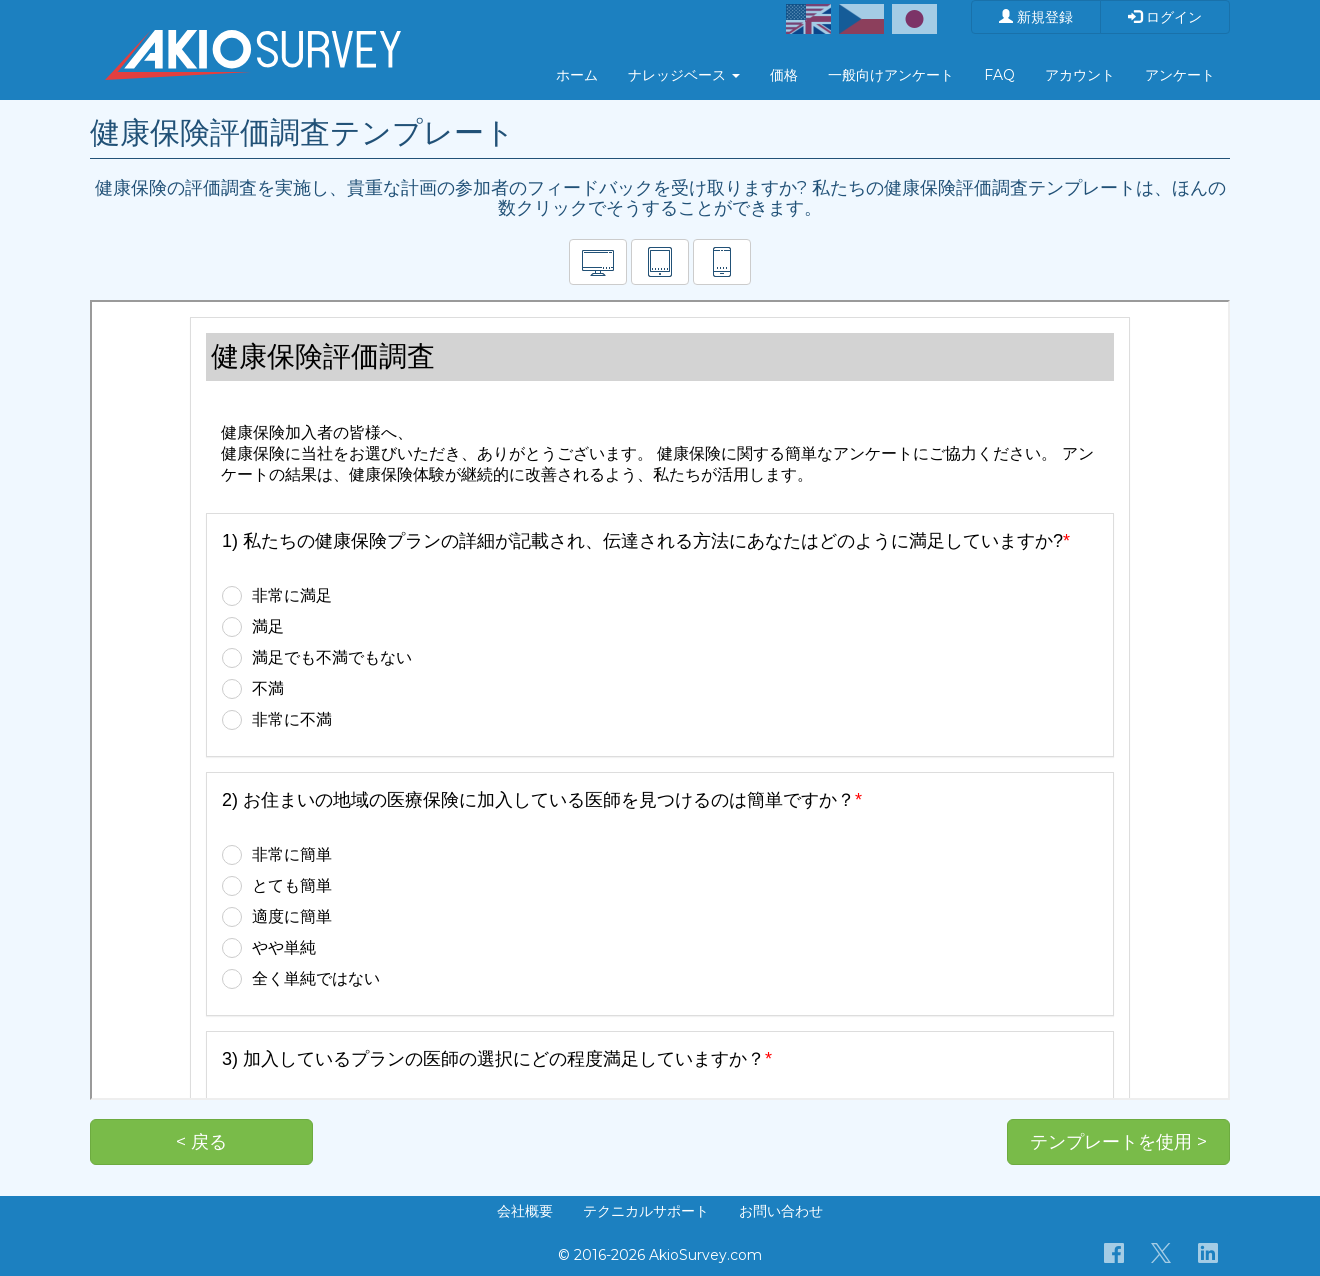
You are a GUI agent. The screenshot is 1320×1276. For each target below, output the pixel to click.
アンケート (1180, 75)
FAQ (999, 75)
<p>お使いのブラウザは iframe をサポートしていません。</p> (660, 700)
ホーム (577, 75)
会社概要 (525, 1211)
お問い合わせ (781, 1211)
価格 (784, 75)
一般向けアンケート (891, 75)
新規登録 (1036, 17)
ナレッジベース (684, 75)
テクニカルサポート (646, 1211)
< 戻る (201, 1142)
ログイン (1165, 17)
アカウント (1080, 75)
